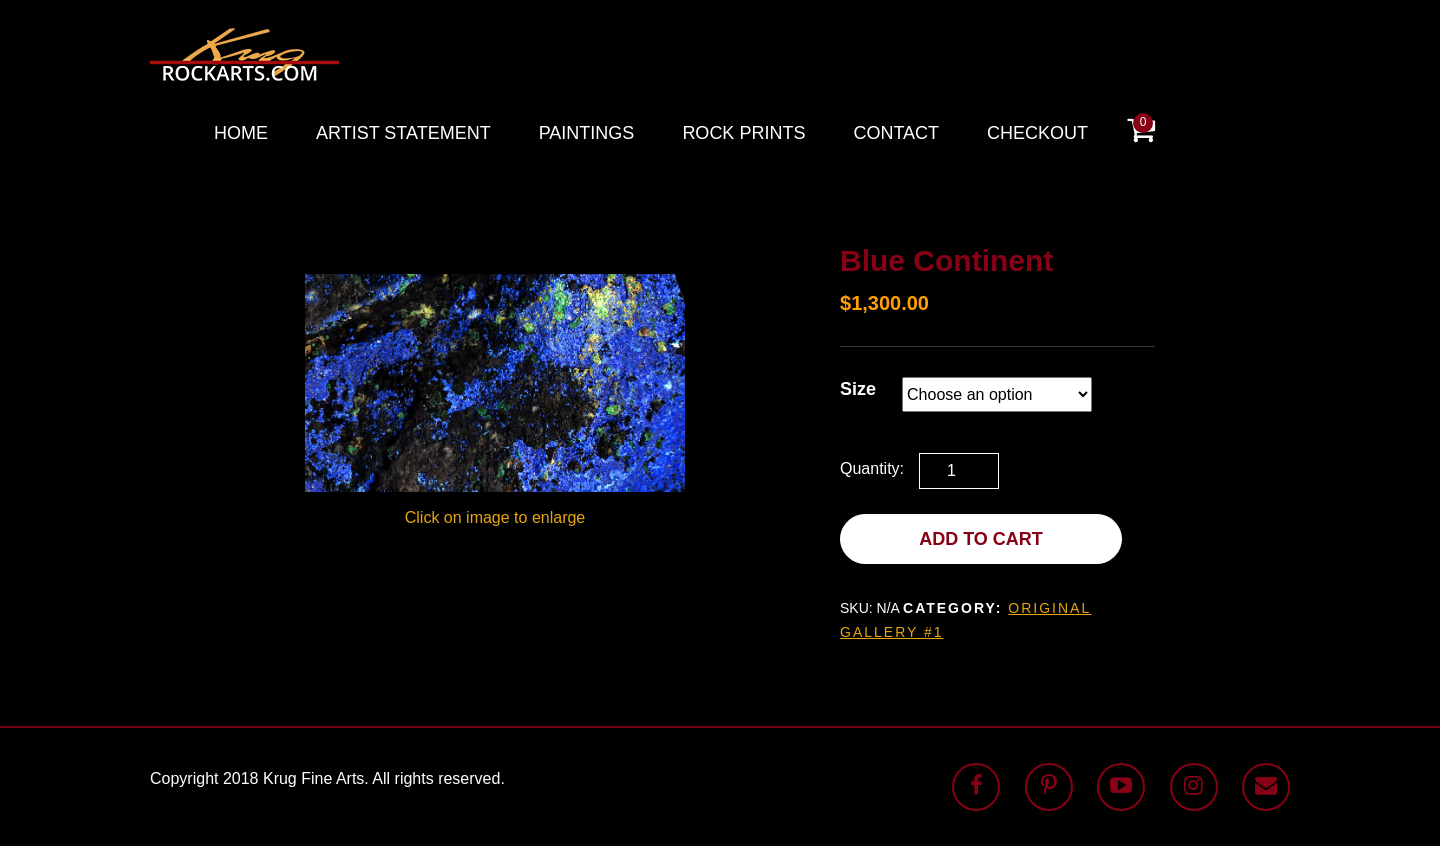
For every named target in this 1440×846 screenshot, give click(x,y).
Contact (896, 133)
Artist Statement (403, 133)
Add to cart (981, 539)
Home (241, 133)
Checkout (1037, 133)
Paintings (587, 133)
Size (858, 389)
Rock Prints (743, 133)
